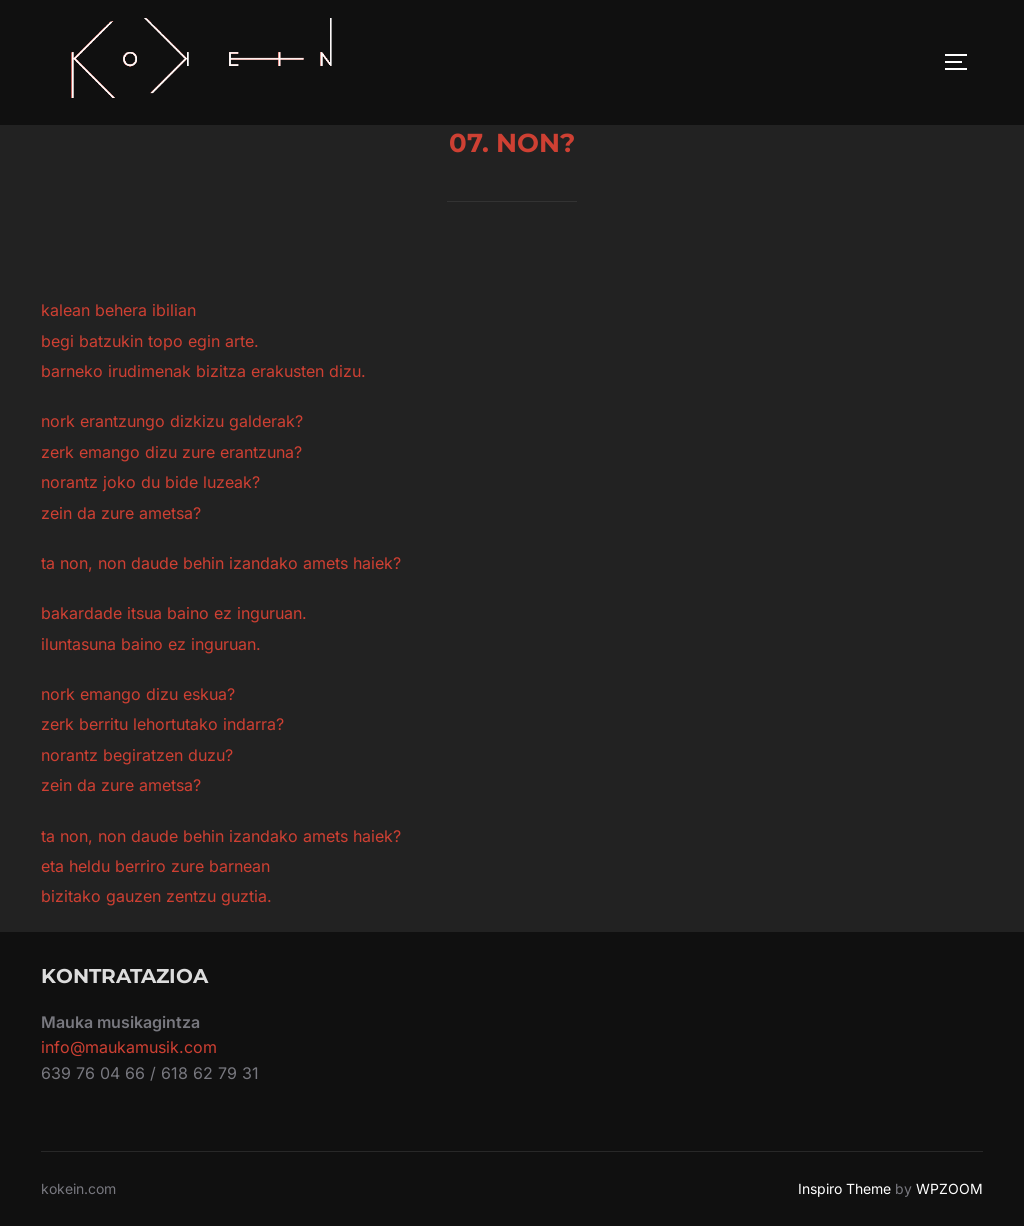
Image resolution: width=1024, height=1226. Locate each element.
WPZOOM (949, 1188)
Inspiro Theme (844, 1188)
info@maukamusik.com (129, 1047)
